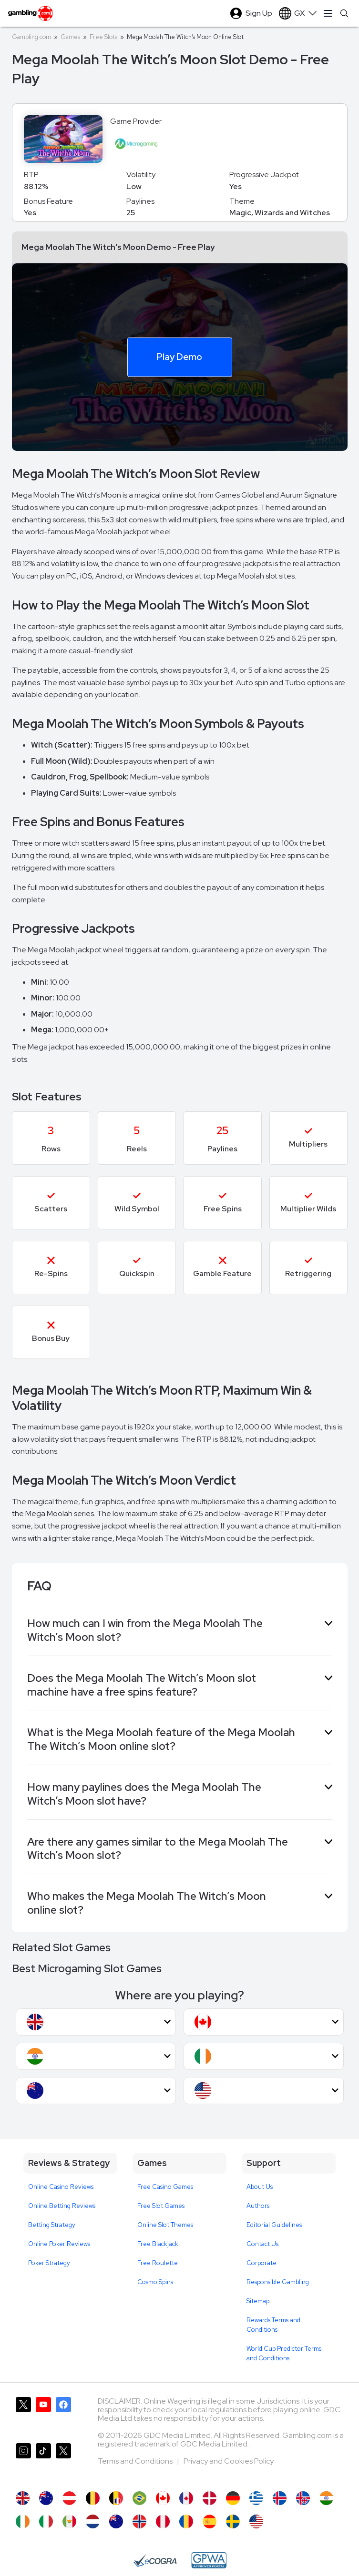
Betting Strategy (51, 2225)
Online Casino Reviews (60, 2187)
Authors (257, 2206)
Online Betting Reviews (61, 2206)
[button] (96, 2022)
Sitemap (257, 2301)
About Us (259, 2187)
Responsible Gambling (277, 2282)
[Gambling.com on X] (23, 2416)
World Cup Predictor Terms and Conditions (283, 2353)
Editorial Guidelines (274, 2225)
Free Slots (103, 37)
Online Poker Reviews (59, 2244)
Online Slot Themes (165, 2225)
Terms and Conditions (136, 2461)
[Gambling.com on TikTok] (43, 2462)
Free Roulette (157, 2263)
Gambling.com (31, 37)
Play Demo (179, 356)
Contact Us (262, 2244)
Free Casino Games (165, 2187)
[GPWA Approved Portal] (208, 2560)
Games (70, 37)
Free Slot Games (161, 2206)
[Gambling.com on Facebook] (63, 2416)
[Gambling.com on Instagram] (23, 2462)
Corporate (261, 2263)
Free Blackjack (157, 2244)
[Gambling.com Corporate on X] (63, 2462)
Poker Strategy (49, 2263)
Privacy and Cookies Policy (229, 2461)
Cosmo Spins (155, 2282)
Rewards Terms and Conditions (273, 2325)
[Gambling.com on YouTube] (43, 2416)
